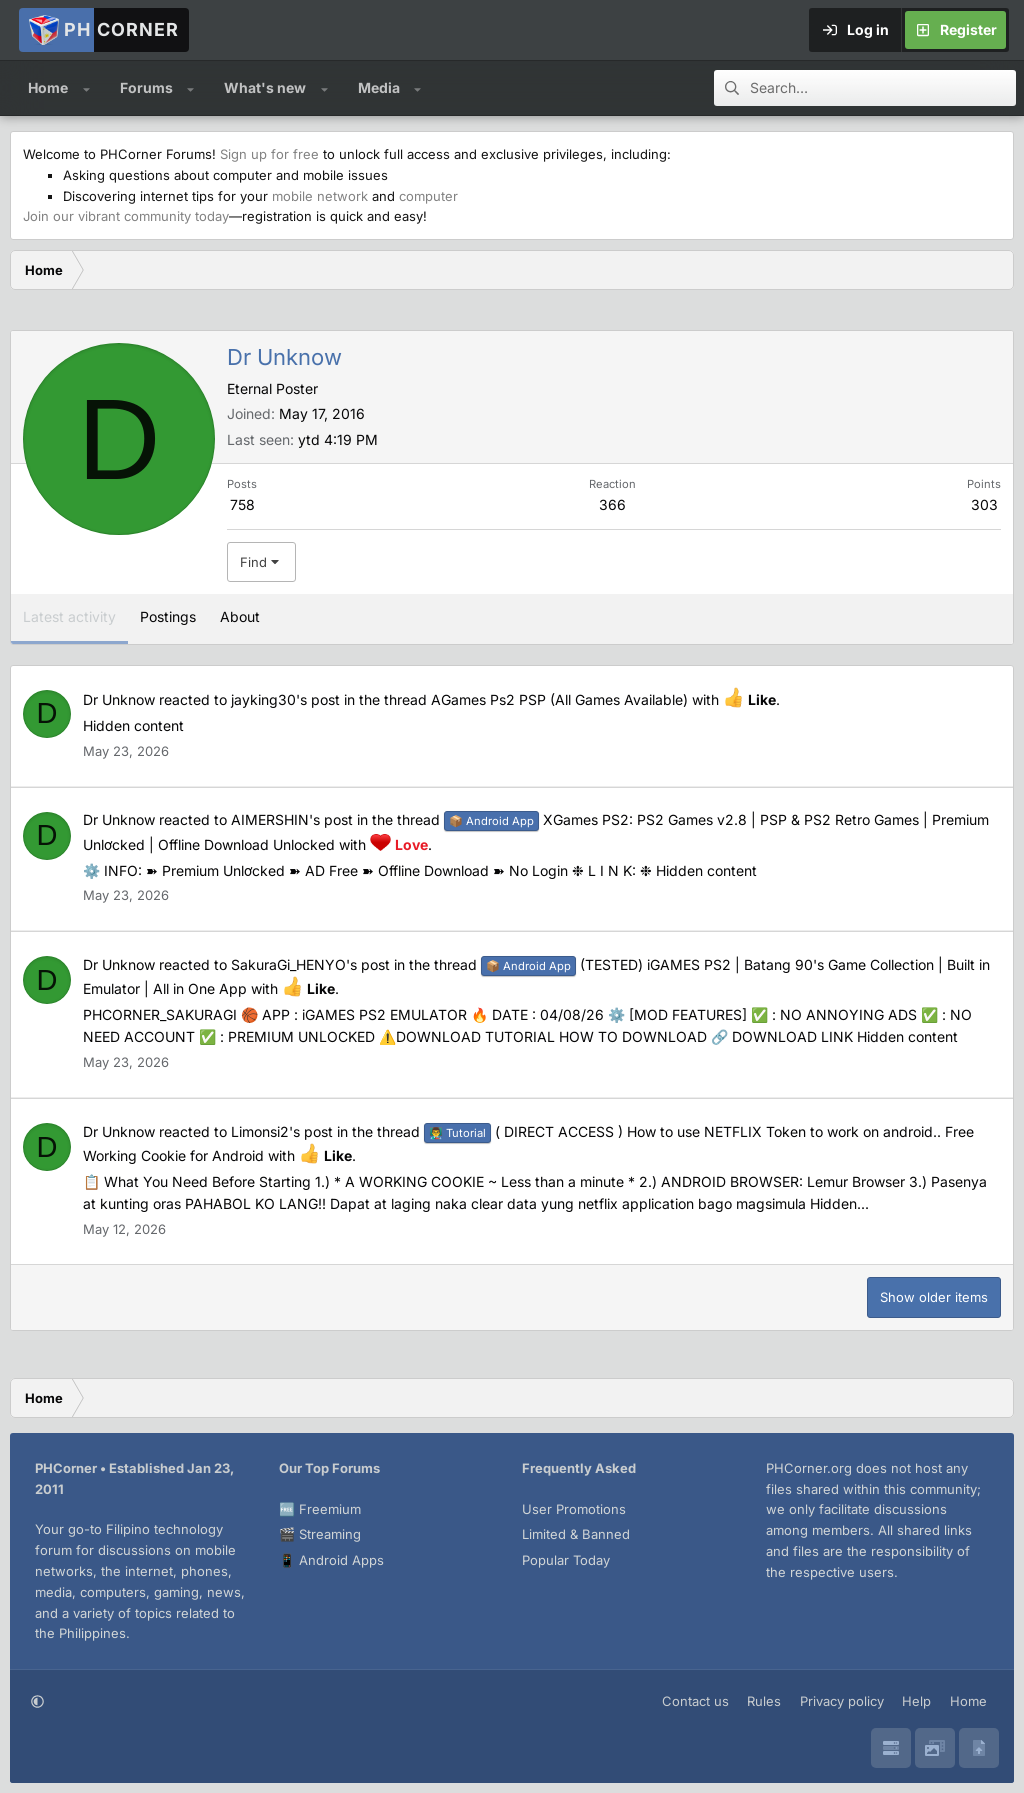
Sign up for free (269, 154)
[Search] (883, 88)
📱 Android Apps (331, 1560)
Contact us (695, 1701)
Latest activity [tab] (69, 616)
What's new (265, 87)
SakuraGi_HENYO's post (310, 964)
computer (428, 196)
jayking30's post (285, 699)
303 (984, 504)
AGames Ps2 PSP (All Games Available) (559, 699)
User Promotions (574, 1509)
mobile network (320, 196)
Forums (146, 87)
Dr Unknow (119, 699)
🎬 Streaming (320, 1534)
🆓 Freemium (320, 1509)
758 (242, 504)
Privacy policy (842, 1701)
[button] (86, 88)
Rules (764, 1701)
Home (48, 87)
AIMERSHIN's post (292, 819)
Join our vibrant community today (126, 216)
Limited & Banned (576, 1534)
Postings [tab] (168, 616)
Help (916, 1701)
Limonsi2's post (282, 1131)
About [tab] (240, 616)
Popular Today (566, 1560)
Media (379, 87)
